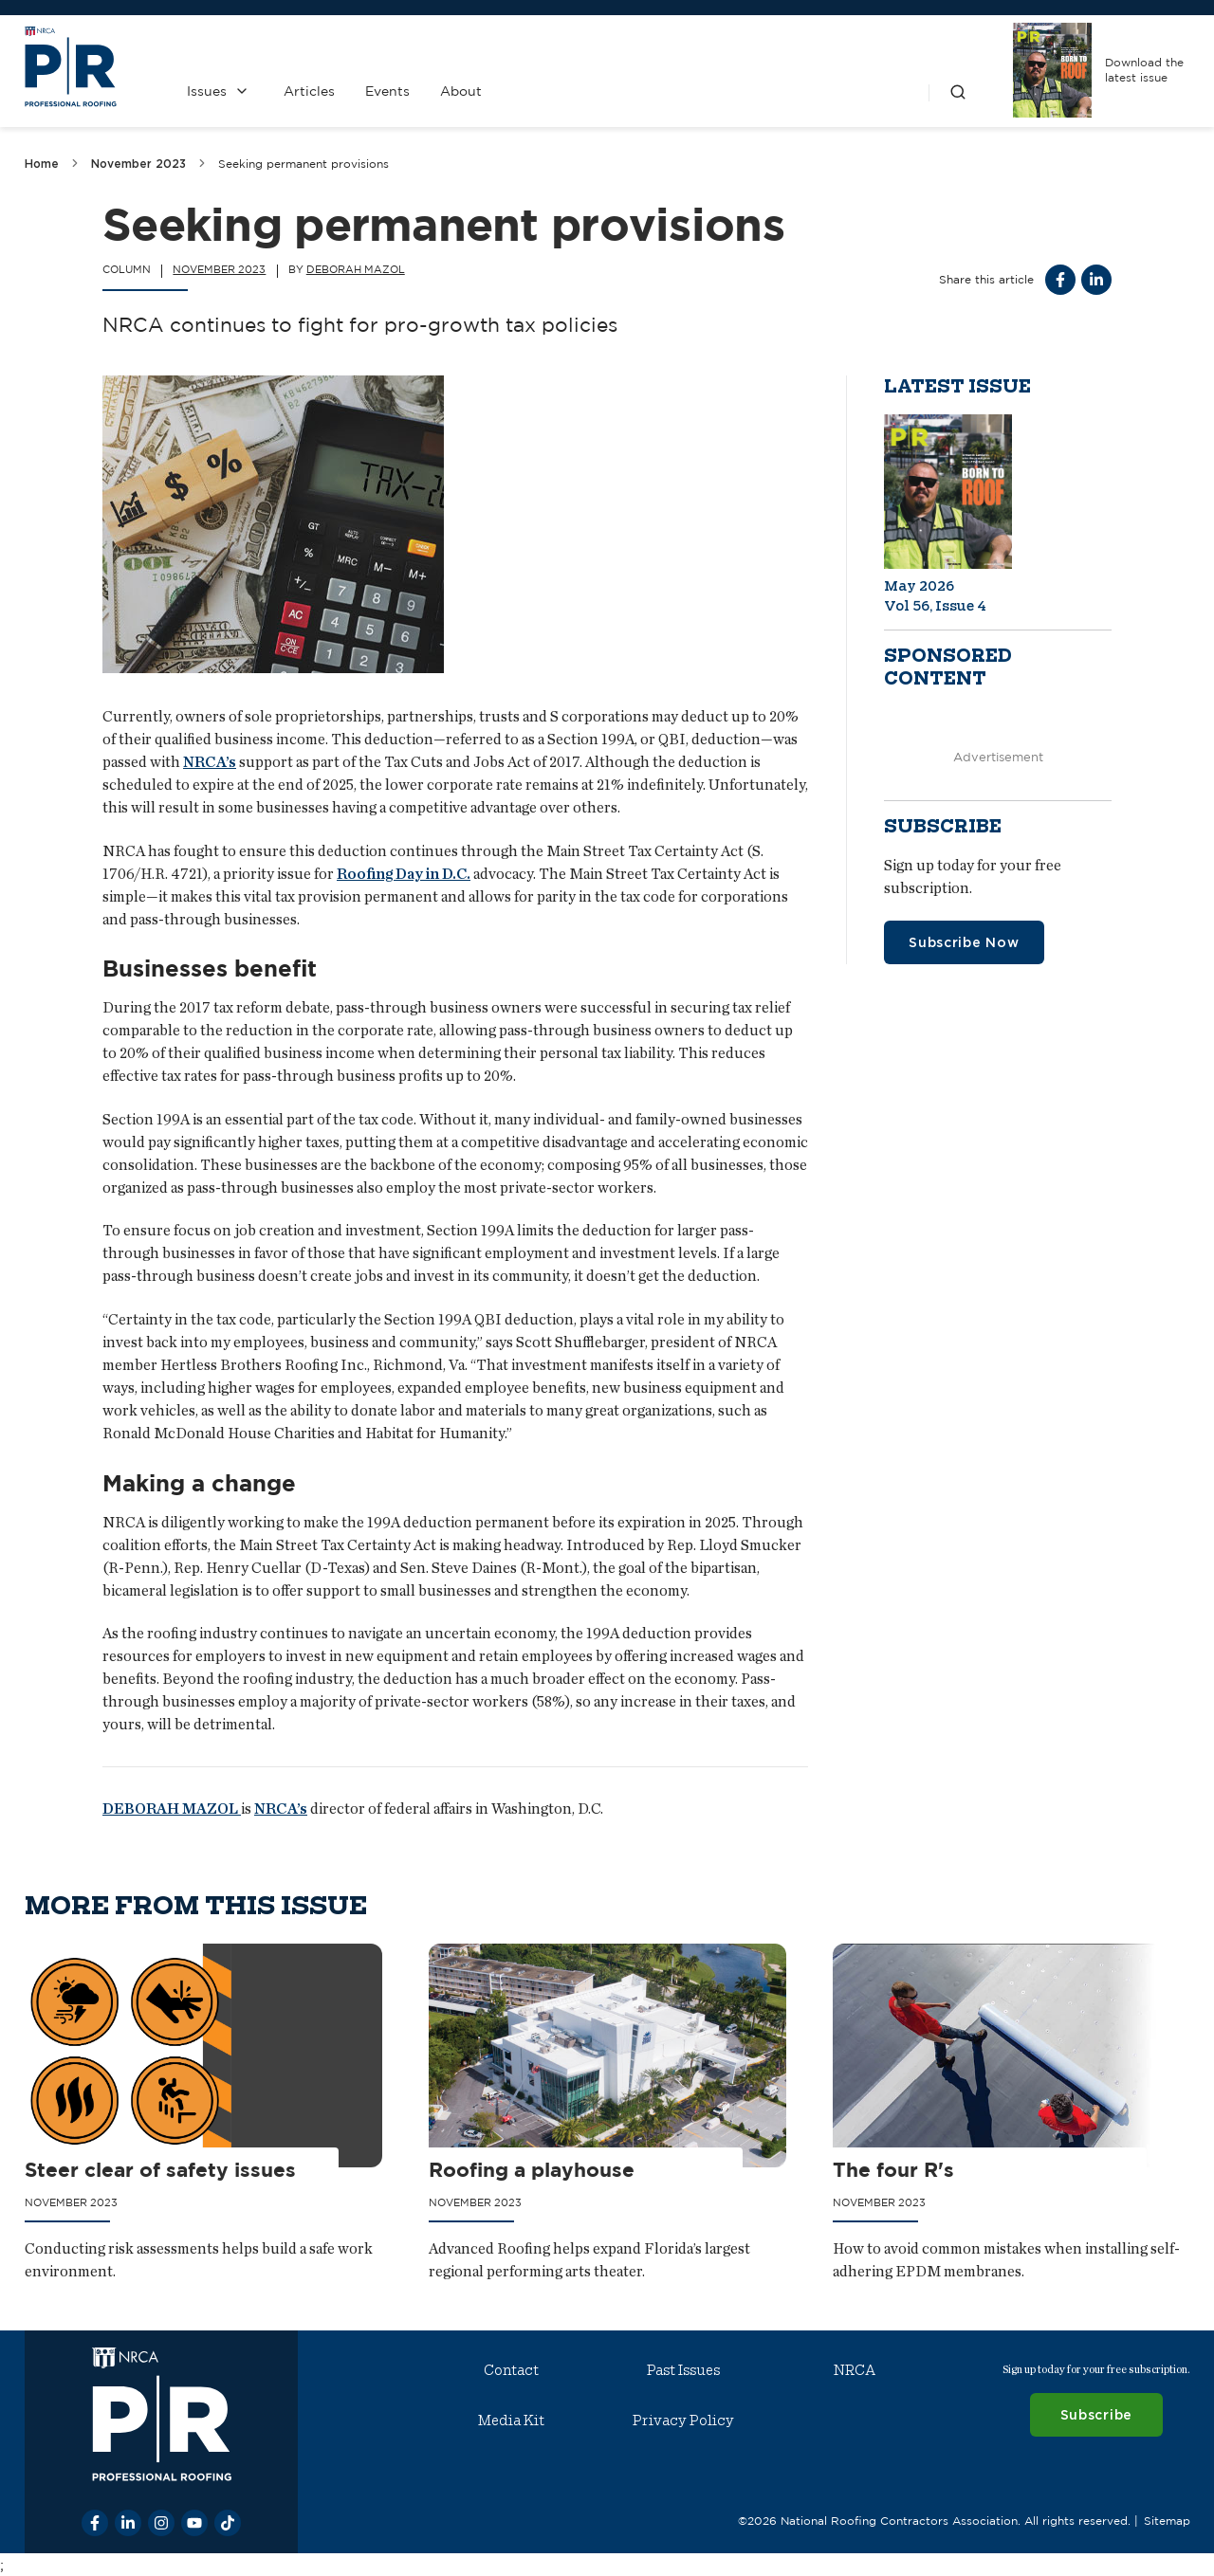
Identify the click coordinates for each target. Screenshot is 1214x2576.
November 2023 (138, 163)
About (460, 91)
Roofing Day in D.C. (403, 874)
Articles (308, 91)
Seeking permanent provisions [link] (303, 163)
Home (42, 163)
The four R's (893, 2168)
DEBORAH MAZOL (171, 1809)
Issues (206, 91)
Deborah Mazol (355, 269)
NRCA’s (209, 762)
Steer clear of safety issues (160, 2168)
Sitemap (1166, 2519)
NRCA (854, 2370)
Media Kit (511, 2420)
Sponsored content (948, 667)
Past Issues (682, 2370)
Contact (511, 2370)
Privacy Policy (682, 2420)
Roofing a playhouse (532, 2168)
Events (386, 91)
